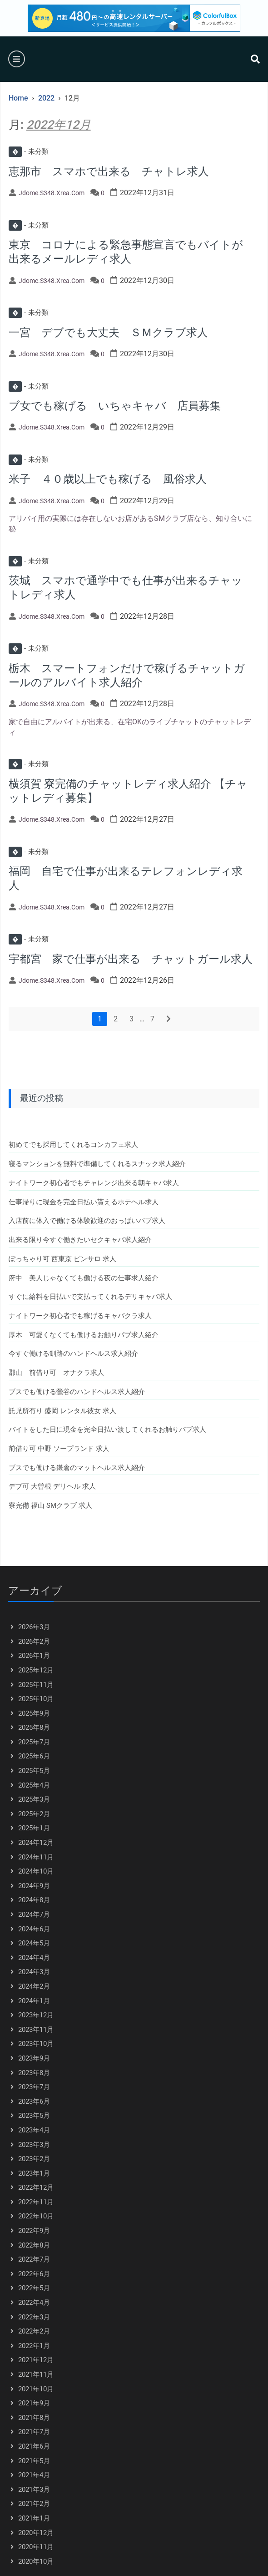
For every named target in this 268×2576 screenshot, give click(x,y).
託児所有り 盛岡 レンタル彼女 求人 (62, 1411)
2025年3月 (34, 1799)
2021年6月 (34, 2446)
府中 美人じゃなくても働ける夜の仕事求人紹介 (84, 1278)
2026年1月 (34, 1656)
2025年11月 (36, 1685)
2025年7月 (34, 1742)
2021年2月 (34, 2504)
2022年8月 (34, 2245)
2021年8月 (34, 2418)
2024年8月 (34, 1900)
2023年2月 (34, 2159)
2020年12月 (36, 2533)
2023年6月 (34, 2101)
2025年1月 (34, 1828)
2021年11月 (36, 2374)
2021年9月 (34, 2403)
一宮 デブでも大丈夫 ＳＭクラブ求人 (108, 332)
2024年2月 (34, 1986)
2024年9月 (34, 1886)
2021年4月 (34, 2475)
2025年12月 (36, 1670)
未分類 (29, 151)
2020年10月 (36, 2561)
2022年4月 (34, 2302)
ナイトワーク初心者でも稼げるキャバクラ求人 (80, 1316)
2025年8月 (34, 1727)
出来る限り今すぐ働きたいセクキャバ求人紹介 (80, 1240)
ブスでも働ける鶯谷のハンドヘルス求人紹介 (77, 1392)
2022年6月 (34, 2274)
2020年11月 (36, 2547)
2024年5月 (34, 1943)
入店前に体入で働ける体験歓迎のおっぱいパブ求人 (87, 1221)
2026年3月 (34, 1627)
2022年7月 (34, 2259)
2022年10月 (36, 2216)
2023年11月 (36, 2029)
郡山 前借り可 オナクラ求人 (56, 1373)
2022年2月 (34, 2331)
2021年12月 (36, 2360)
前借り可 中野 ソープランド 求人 (59, 1449)
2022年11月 (36, 2202)
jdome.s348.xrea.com (51, 193)
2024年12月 (36, 1843)
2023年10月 (36, 2044)
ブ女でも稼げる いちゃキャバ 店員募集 (115, 405)
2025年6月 (34, 1756)
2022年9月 (34, 2231)
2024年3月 (34, 1972)
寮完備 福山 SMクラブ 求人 (50, 1505)
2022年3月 (34, 2317)
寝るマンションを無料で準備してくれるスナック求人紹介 (97, 1164)
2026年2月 (34, 1641)
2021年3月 (34, 2489)
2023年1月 (34, 2173)
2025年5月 (34, 1771)
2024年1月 (34, 2001)
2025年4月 (34, 1785)
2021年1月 (34, 2518)
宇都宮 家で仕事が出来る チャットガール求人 (131, 959)
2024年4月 (34, 1958)
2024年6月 (34, 1929)
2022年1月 (34, 2346)
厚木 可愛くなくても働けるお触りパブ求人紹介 (84, 1335)
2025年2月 (34, 1814)
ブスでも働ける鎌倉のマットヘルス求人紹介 (77, 1468)
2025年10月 (36, 1699)
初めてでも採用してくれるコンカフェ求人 (73, 1145)
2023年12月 (36, 2015)
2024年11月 (36, 1857)
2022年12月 (36, 2187)
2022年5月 (34, 2288)
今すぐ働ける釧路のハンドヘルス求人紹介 (73, 1353)
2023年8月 (34, 2073)
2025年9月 (34, 1713)
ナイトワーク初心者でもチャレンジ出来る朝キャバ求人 (94, 1183)
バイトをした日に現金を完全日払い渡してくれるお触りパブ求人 (107, 1429)
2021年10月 (36, 2389)
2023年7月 (34, 2087)
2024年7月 (34, 1914)
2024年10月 (36, 1871)
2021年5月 (34, 2461)
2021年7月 (34, 2432)
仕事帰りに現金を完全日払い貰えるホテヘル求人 (84, 1202)
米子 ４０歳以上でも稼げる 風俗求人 (108, 479)
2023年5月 (34, 2115)
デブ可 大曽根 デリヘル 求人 (52, 1486)
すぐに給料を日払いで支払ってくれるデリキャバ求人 (90, 1297)
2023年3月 (34, 2145)
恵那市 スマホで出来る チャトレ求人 (109, 171)
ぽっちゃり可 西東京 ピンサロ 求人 (62, 1259)
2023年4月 (34, 2130)
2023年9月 (34, 2058)
